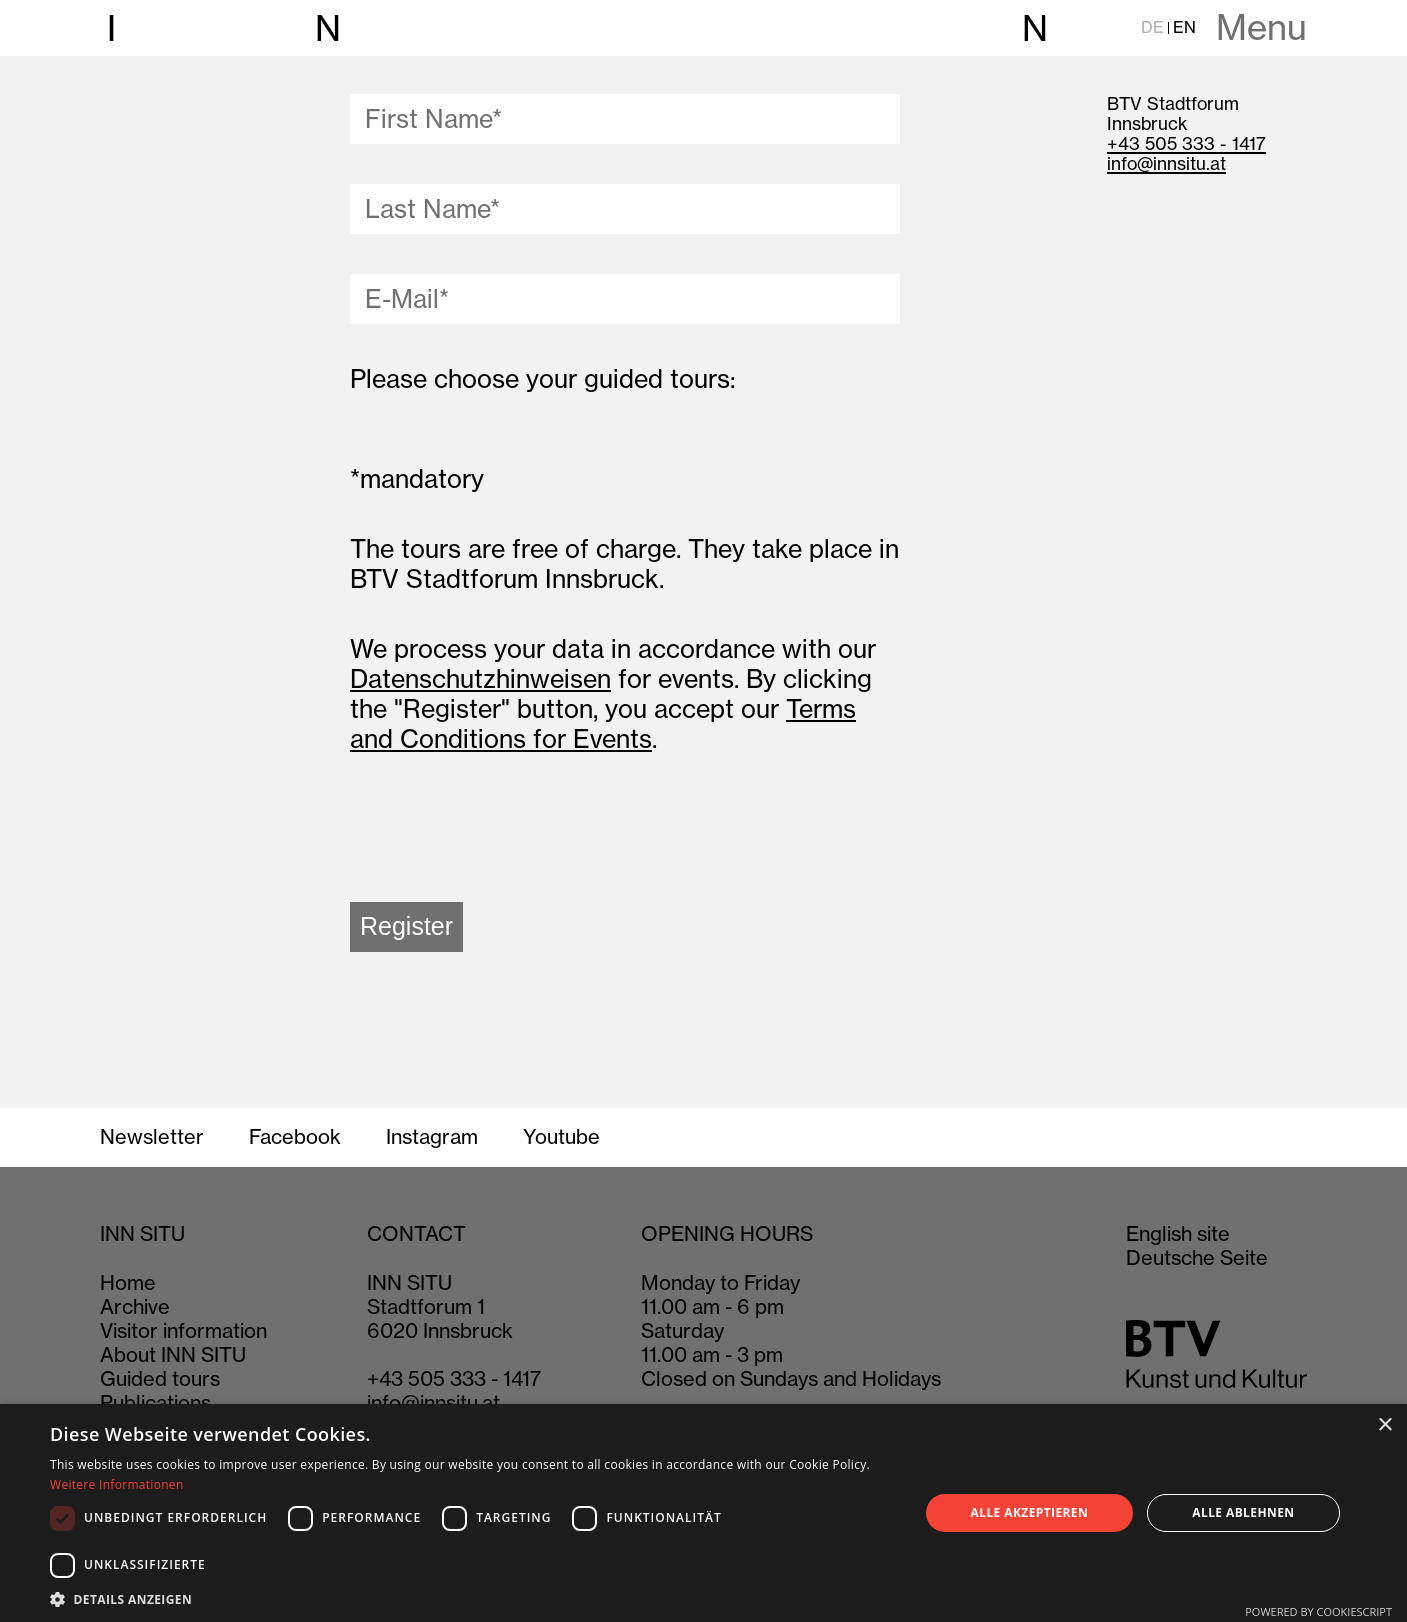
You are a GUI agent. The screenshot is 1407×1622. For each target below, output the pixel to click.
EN (1184, 27)
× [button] (1384, 1425)
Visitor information (183, 1330)
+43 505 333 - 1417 (1186, 143)
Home (128, 1282)
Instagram (432, 1137)
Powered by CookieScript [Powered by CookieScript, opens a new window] (1318, 1611)
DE (1152, 27)
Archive (135, 1306)
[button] (471, 1598)
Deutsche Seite (1197, 1257)
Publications (155, 1402)
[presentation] (502, 833)
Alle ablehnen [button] (1243, 1512)
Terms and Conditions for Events (603, 724)
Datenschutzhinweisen (480, 679)
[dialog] (703, 1513)
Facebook (295, 1137)
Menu (1261, 28)
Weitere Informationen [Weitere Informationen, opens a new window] (117, 1484)
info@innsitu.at (1166, 163)
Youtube (561, 1137)
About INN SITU (173, 1354)
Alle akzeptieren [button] (1030, 1512)
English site (1178, 1233)
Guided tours (160, 1378)
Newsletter (152, 1137)
